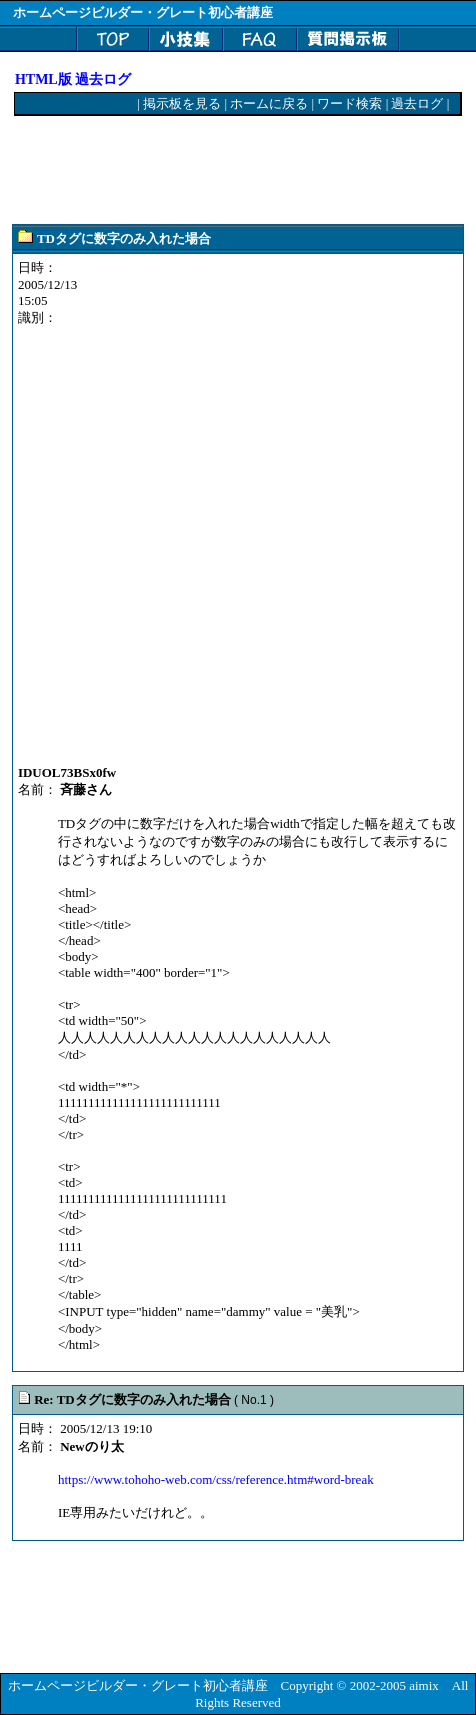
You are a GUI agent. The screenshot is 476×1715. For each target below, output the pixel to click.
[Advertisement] (175, 171)
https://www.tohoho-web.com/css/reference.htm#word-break (216, 1479)
